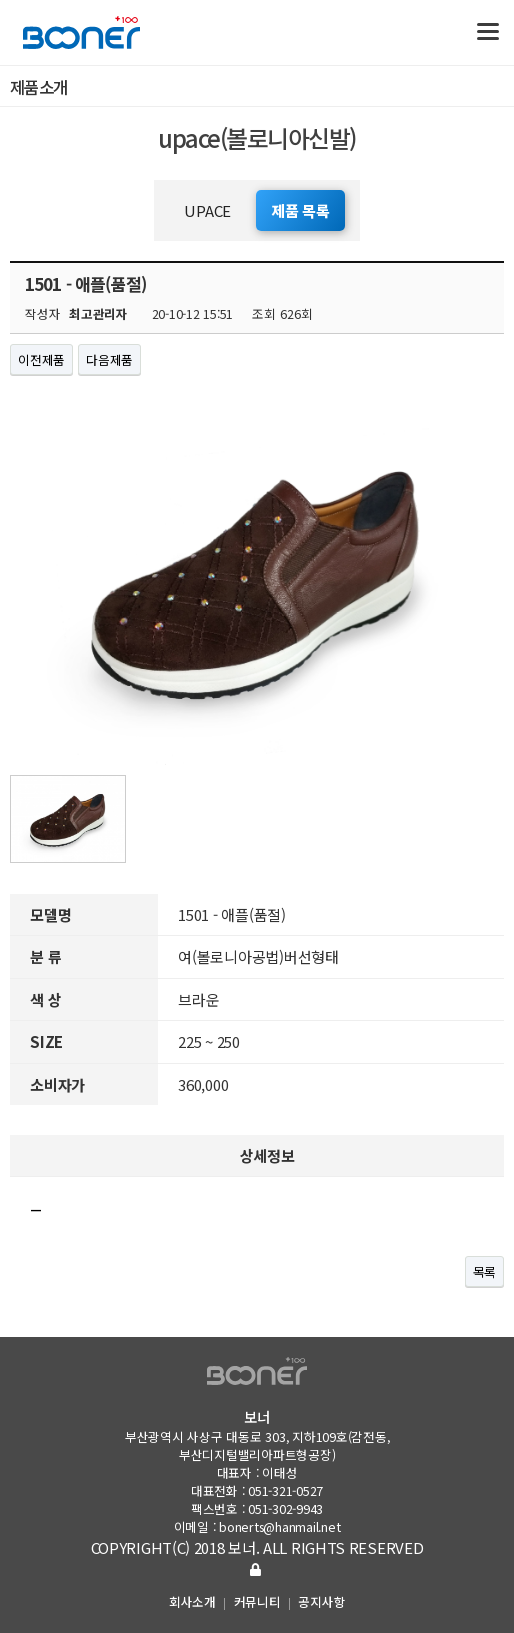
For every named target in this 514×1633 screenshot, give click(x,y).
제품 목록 (300, 210)
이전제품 (41, 359)
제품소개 (262, 86)
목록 (485, 1271)
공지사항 (321, 1601)
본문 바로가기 (0, 0)
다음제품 (109, 359)
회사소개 (192, 1601)
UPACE (207, 210)
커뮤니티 (257, 1601)
